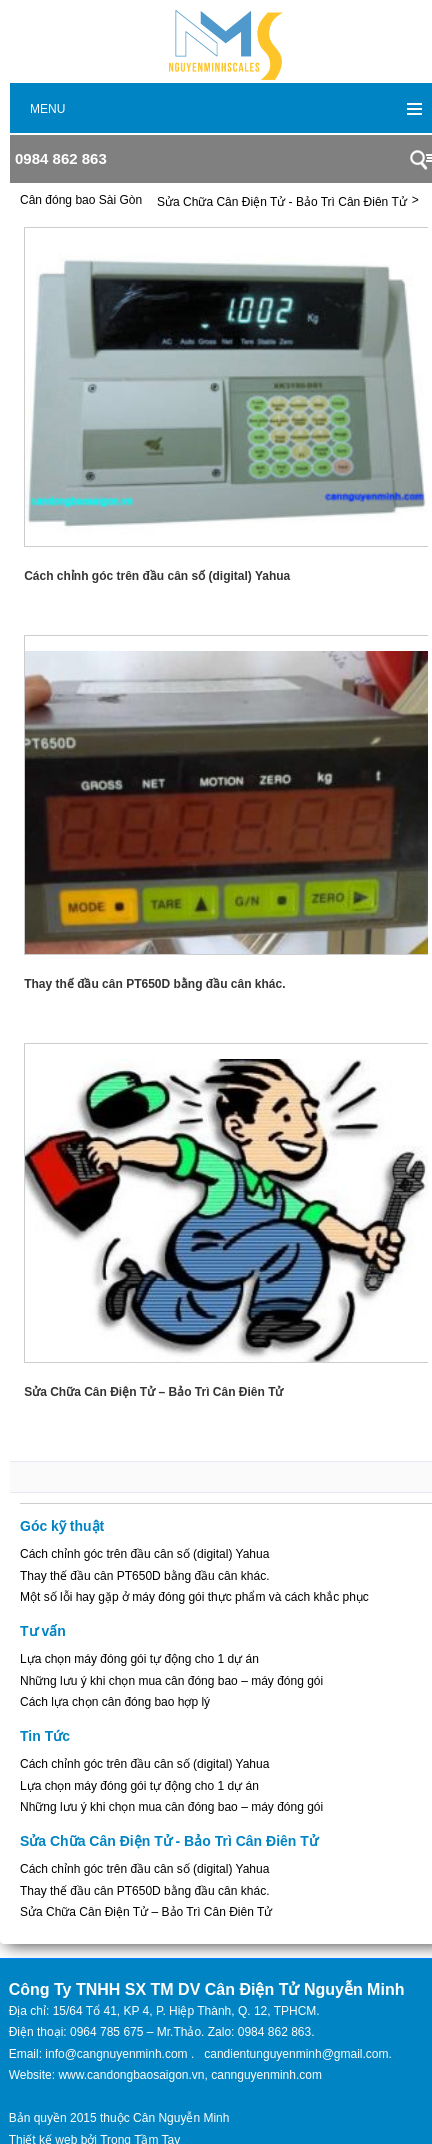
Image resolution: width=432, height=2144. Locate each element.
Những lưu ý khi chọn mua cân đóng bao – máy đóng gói (171, 1681)
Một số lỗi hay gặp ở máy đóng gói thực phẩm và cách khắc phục (194, 1597)
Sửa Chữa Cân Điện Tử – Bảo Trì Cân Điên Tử (146, 1912)
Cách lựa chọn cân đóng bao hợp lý (115, 1702)
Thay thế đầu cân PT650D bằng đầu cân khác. (144, 1576)
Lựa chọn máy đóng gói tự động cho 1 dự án (139, 1659)
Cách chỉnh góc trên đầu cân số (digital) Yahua (144, 1554)
